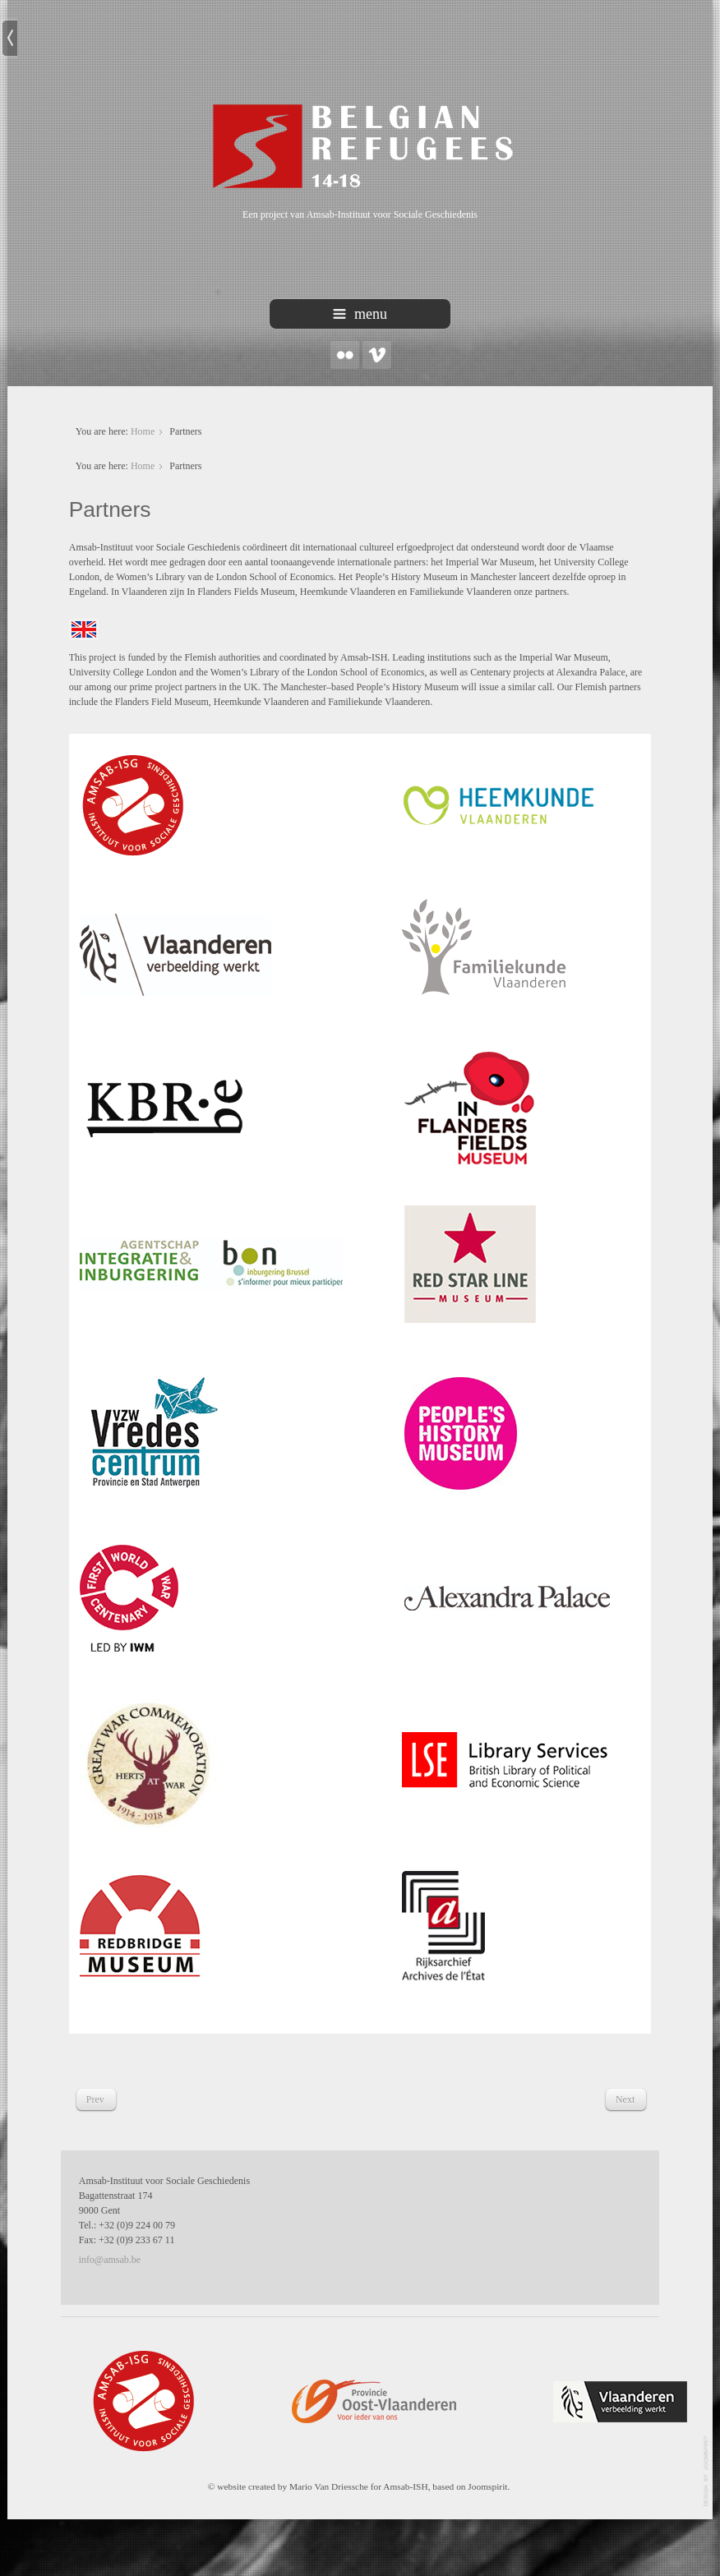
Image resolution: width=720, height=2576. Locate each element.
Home (143, 431)
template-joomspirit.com (707, 2471)
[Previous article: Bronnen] (95, 2099)
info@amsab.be (110, 2259)
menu (360, 314)
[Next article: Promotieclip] (625, 2099)
